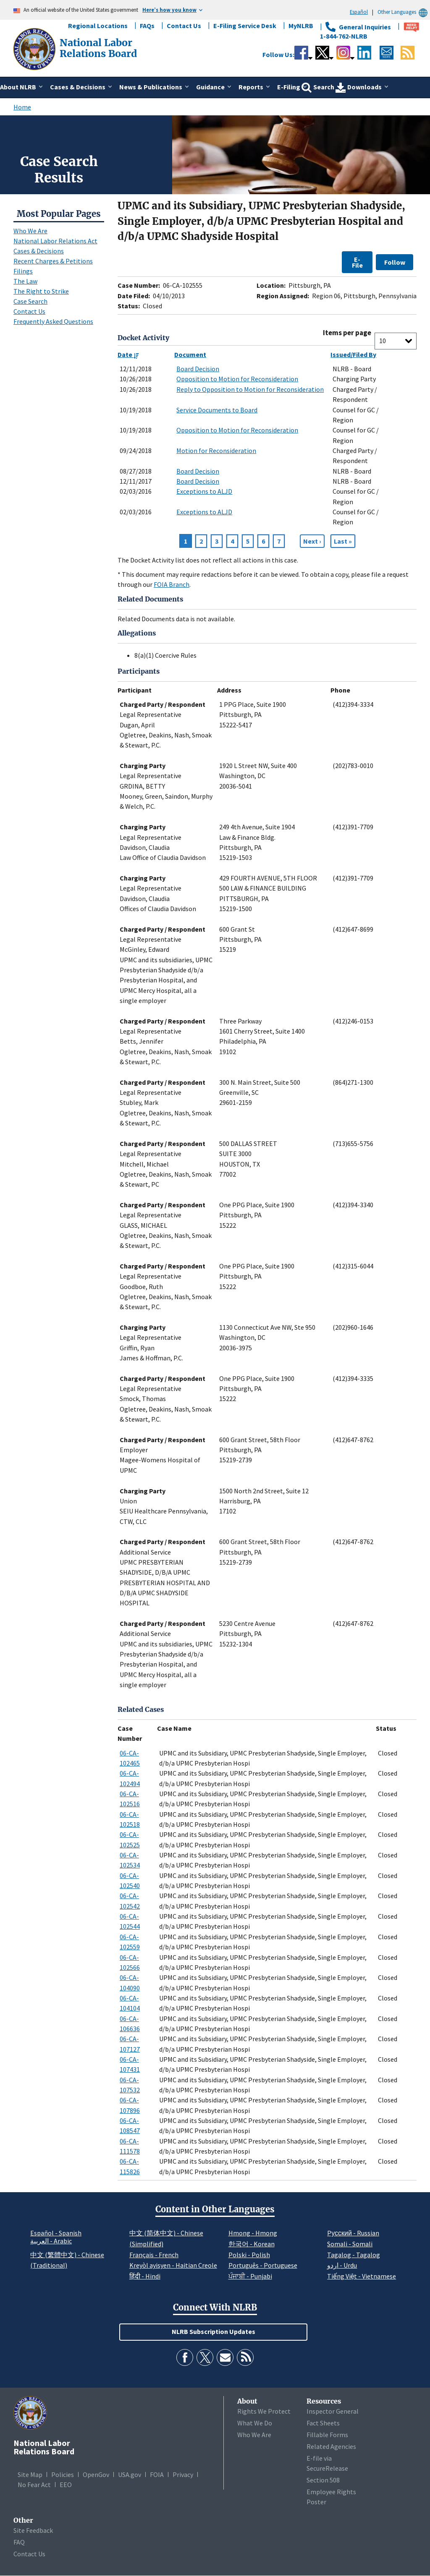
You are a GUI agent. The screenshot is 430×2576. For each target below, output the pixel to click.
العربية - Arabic (51, 2241)
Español (359, 11)
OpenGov (96, 2474)
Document (190, 354)
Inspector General (333, 2411)
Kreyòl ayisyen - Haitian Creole (173, 2265)
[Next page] (312, 541)
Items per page (347, 333)
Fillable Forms (327, 2434)
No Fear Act (34, 2484)
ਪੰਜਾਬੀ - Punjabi (250, 2276)
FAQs (147, 26)
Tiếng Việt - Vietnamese (361, 2276)
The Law (25, 281)
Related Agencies (331, 2446)
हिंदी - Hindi (144, 2276)
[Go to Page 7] (343, 541)
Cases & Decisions (38, 251)
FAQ (19, 2542)
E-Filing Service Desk (244, 26)
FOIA (157, 2474)
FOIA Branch (171, 584)
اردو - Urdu (342, 2265)
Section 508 (323, 2480)
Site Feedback (33, 2530)
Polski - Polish (249, 2254)
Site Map (30, 2474)
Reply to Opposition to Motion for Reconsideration (250, 389)
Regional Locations (98, 26)
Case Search (30, 301)
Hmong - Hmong (252, 2233)
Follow (394, 262)
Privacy (183, 2474)
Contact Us (184, 26)
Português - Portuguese (262, 2265)
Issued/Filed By (353, 354)
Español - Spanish (55, 2233)
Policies (62, 2474)
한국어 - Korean (251, 2244)
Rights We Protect (264, 2411)
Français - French (153, 2254)
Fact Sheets (323, 2423)
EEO (66, 2484)
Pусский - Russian (353, 2233)
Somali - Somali (349, 2244)
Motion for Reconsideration (216, 450)
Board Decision (197, 369)
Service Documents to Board (216, 410)
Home (22, 107)
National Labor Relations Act (55, 241)
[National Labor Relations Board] (35, 48)
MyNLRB (300, 26)
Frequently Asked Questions (53, 321)
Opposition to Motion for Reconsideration (237, 379)
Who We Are (30, 231)
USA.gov (129, 2474)
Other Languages (404, 12)
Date (128, 354)
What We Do (254, 2423)
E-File (357, 262)
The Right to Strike (41, 291)
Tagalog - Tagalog (353, 2254)
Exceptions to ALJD (204, 491)
